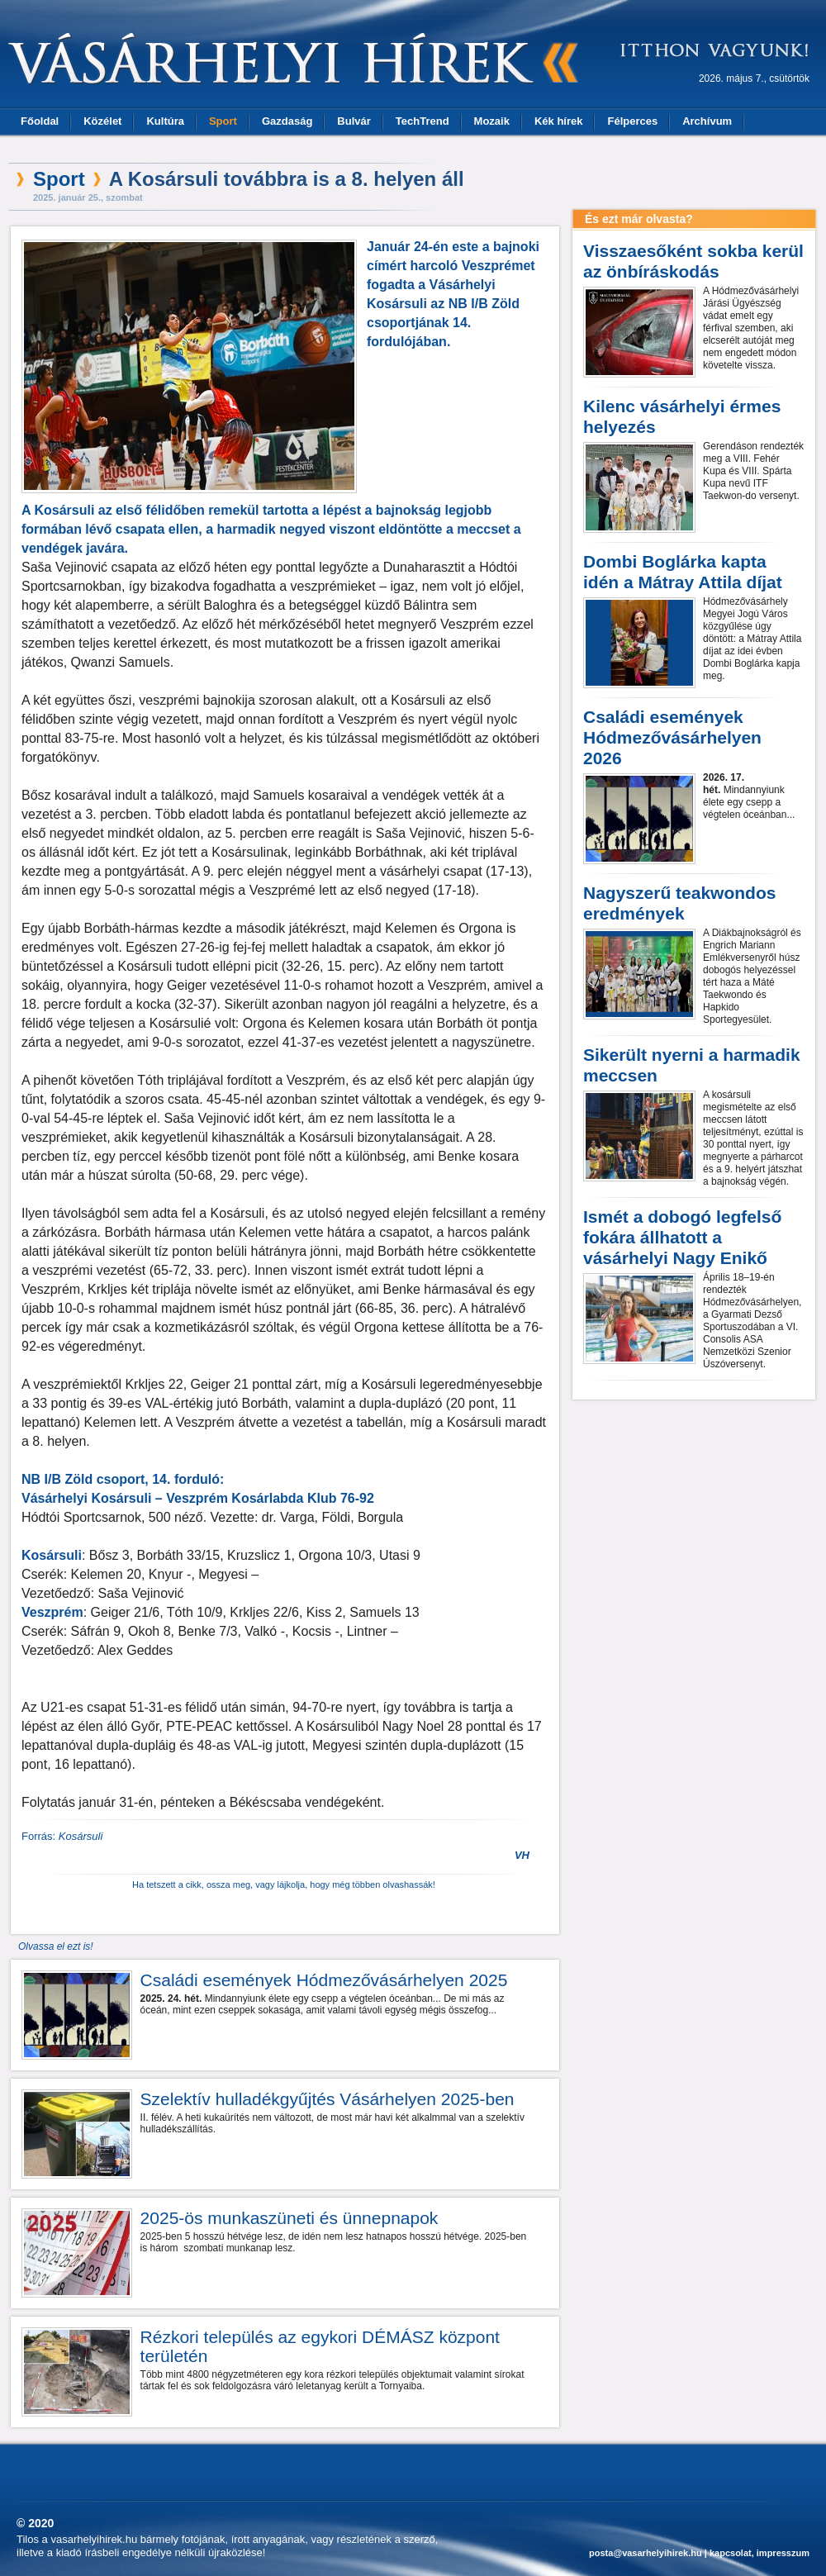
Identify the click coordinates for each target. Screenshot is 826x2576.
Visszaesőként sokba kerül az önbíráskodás (693, 261)
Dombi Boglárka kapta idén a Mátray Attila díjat (682, 572)
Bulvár (353, 121)
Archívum (707, 121)
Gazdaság (287, 121)
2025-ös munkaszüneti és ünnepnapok (289, 2217)
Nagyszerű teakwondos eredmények (679, 903)
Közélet (102, 121)
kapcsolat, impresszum (759, 2553)
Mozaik (492, 121)
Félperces (632, 121)
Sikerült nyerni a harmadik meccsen (691, 1065)
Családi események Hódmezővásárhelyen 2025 (324, 1979)
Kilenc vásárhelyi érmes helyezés (682, 416)
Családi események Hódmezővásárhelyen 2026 (672, 737)
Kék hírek (558, 121)
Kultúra (165, 121)
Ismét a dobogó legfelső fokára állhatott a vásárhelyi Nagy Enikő (682, 1237)
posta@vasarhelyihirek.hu (645, 2553)
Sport (223, 121)
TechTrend (422, 121)
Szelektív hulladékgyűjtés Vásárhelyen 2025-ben (327, 2098)
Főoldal (40, 121)
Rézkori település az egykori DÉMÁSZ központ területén (320, 2346)
